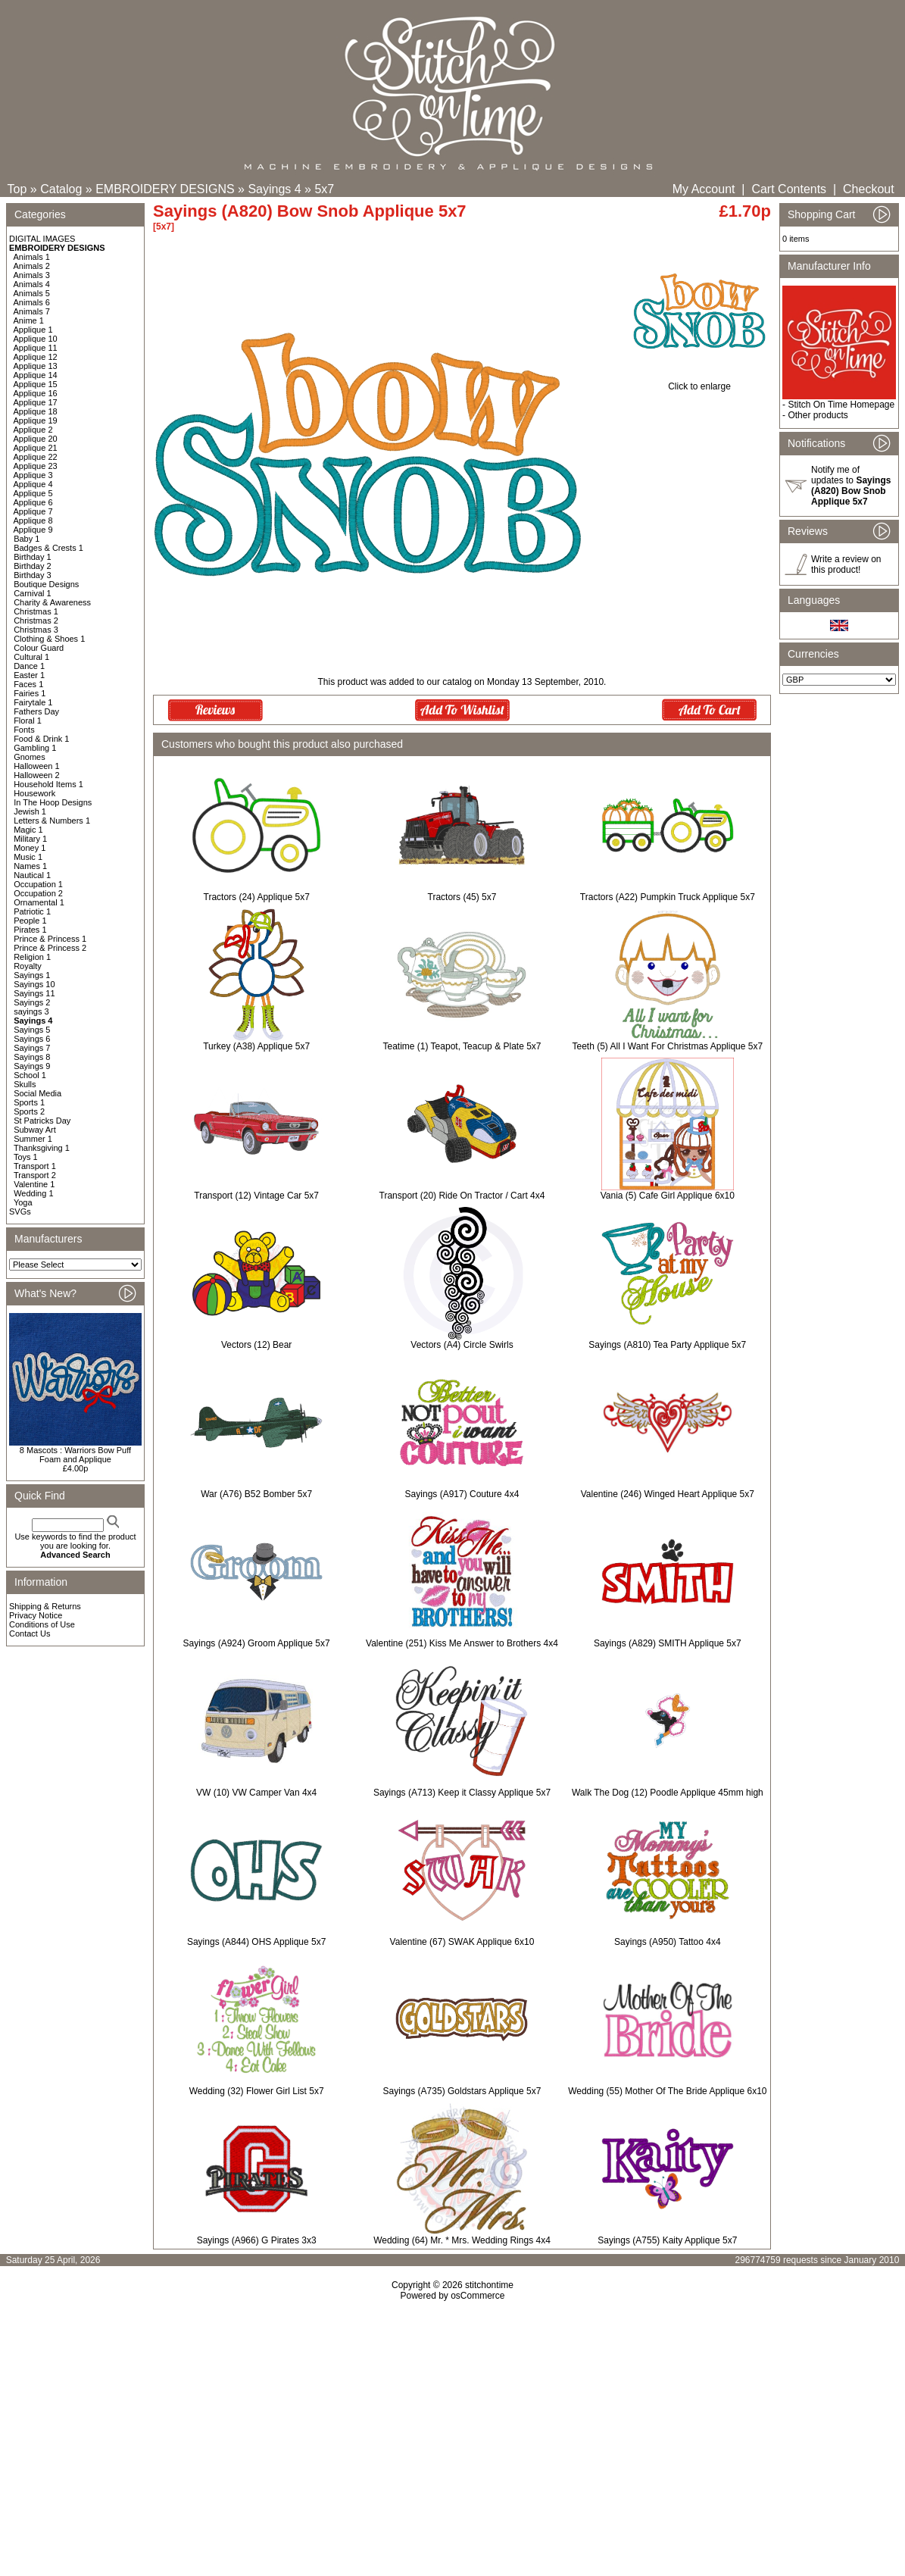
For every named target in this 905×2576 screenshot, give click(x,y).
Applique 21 (36, 447)
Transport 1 (35, 1166)
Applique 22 (36, 456)
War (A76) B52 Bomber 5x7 (256, 1494)
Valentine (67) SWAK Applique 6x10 (462, 1942)
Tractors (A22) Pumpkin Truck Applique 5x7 (667, 897)
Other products (817, 415)
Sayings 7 (32, 1047)
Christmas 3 (36, 629)
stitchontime (489, 2285)
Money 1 (29, 847)
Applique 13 (36, 365)
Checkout (868, 189)
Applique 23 (36, 465)
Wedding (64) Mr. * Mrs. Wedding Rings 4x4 (462, 2240)
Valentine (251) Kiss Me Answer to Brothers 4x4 (462, 1643)
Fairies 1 (29, 693)
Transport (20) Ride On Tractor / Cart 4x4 (462, 1195)
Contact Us (29, 1633)
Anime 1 (29, 320)
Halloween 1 (37, 766)
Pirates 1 (30, 929)
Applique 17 (36, 402)
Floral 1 (28, 720)
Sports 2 (29, 1111)
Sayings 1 (32, 975)
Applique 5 (33, 493)
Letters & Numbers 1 (52, 820)
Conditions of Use (42, 1624)
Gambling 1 (35, 747)
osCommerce (477, 2295)
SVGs (20, 1211)
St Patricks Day (42, 1120)
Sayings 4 (274, 189)
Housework (34, 793)
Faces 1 (28, 684)
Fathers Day (36, 711)
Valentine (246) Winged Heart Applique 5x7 (667, 1494)
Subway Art (35, 1129)
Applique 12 (36, 356)
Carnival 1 (32, 593)
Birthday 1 (32, 556)
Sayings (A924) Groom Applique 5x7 (256, 1643)
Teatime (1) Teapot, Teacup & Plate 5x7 (461, 1046)
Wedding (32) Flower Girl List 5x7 (256, 2091)
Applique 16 (36, 393)
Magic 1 (28, 829)
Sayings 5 (32, 1029)
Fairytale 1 (33, 702)
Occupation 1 (38, 884)
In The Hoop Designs (53, 802)
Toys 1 (26, 1156)
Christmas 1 (36, 611)
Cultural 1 (31, 656)
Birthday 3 (32, 575)
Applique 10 (36, 338)
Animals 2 (32, 265)
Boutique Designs (46, 584)
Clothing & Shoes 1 (49, 638)
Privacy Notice (35, 1615)
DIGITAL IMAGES (42, 238)
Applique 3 (33, 475)
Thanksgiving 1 (42, 1147)
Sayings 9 (32, 1066)
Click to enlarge (699, 382)
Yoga (23, 1202)
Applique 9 (33, 529)
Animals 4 (32, 284)
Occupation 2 (38, 893)
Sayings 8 (32, 1056)
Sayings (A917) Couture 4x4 (462, 1494)
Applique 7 (33, 511)
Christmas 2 (36, 620)
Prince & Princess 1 (50, 938)
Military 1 (30, 838)
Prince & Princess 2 (50, 947)
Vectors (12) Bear (256, 1345)
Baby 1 (26, 538)
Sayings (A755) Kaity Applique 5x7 (667, 2240)
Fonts (24, 729)
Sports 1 (29, 1102)
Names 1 (30, 866)
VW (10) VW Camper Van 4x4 (256, 1792)
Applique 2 (33, 429)
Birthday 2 (32, 566)
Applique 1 (33, 329)
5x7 (324, 189)
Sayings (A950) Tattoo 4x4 (667, 1942)
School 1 (30, 1075)
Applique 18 (36, 411)
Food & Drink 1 (41, 738)
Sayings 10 (34, 984)
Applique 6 (33, 502)
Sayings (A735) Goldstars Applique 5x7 (462, 2091)
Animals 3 (32, 275)
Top (17, 189)
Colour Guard (39, 647)
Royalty (28, 966)
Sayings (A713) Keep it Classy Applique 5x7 (462, 1792)
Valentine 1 (34, 1184)
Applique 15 (36, 384)
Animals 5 (32, 293)
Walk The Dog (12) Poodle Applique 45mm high (667, 1792)
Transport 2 (35, 1175)
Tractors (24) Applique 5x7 (257, 897)
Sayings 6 (32, 1038)
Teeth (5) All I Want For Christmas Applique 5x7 (667, 1046)
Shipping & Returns (45, 1606)
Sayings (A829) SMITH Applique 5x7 (667, 1643)
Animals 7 (32, 311)
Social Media (37, 1093)
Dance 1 (29, 666)
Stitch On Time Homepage (841, 404)
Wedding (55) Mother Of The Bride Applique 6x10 (667, 2091)
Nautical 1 (32, 875)
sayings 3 (31, 1011)
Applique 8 (33, 520)
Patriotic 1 (32, 911)
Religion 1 (32, 956)
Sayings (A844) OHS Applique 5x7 (256, 1942)
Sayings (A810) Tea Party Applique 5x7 (667, 1345)
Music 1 (28, 856)
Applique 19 (36, 420)
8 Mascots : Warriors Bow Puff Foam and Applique (75, 1455)
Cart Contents (788, 189)
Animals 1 (32, 256)
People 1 (30, 920)
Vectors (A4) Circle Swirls (461, 1345)
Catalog (61, 189)
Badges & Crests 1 (48, 547)
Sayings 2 (32, 1002)
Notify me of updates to (851, 485)
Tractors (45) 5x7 (462, 897)
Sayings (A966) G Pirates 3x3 (257, 2240)
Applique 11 (36, 347)
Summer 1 (33, 1138)
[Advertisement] (452, 2431)
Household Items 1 (48, 784)
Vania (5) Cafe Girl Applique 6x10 (668, 1195)
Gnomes (29, 756)
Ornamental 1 (39, 902)
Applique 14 (36, 375)
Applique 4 (33, 484)
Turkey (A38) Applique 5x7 (256, 1046)
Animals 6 (32, 302)
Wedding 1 (33, 1193)
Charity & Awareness (52, 602)
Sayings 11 (34, 993)
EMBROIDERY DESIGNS (164, 189)
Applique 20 (36, 438)
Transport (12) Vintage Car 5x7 (256, 1195)
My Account (704, 189)
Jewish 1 (30, 811)
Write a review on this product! (846, 564)
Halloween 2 (37, 775)
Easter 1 (29, 675)
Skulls (25, 1084)
